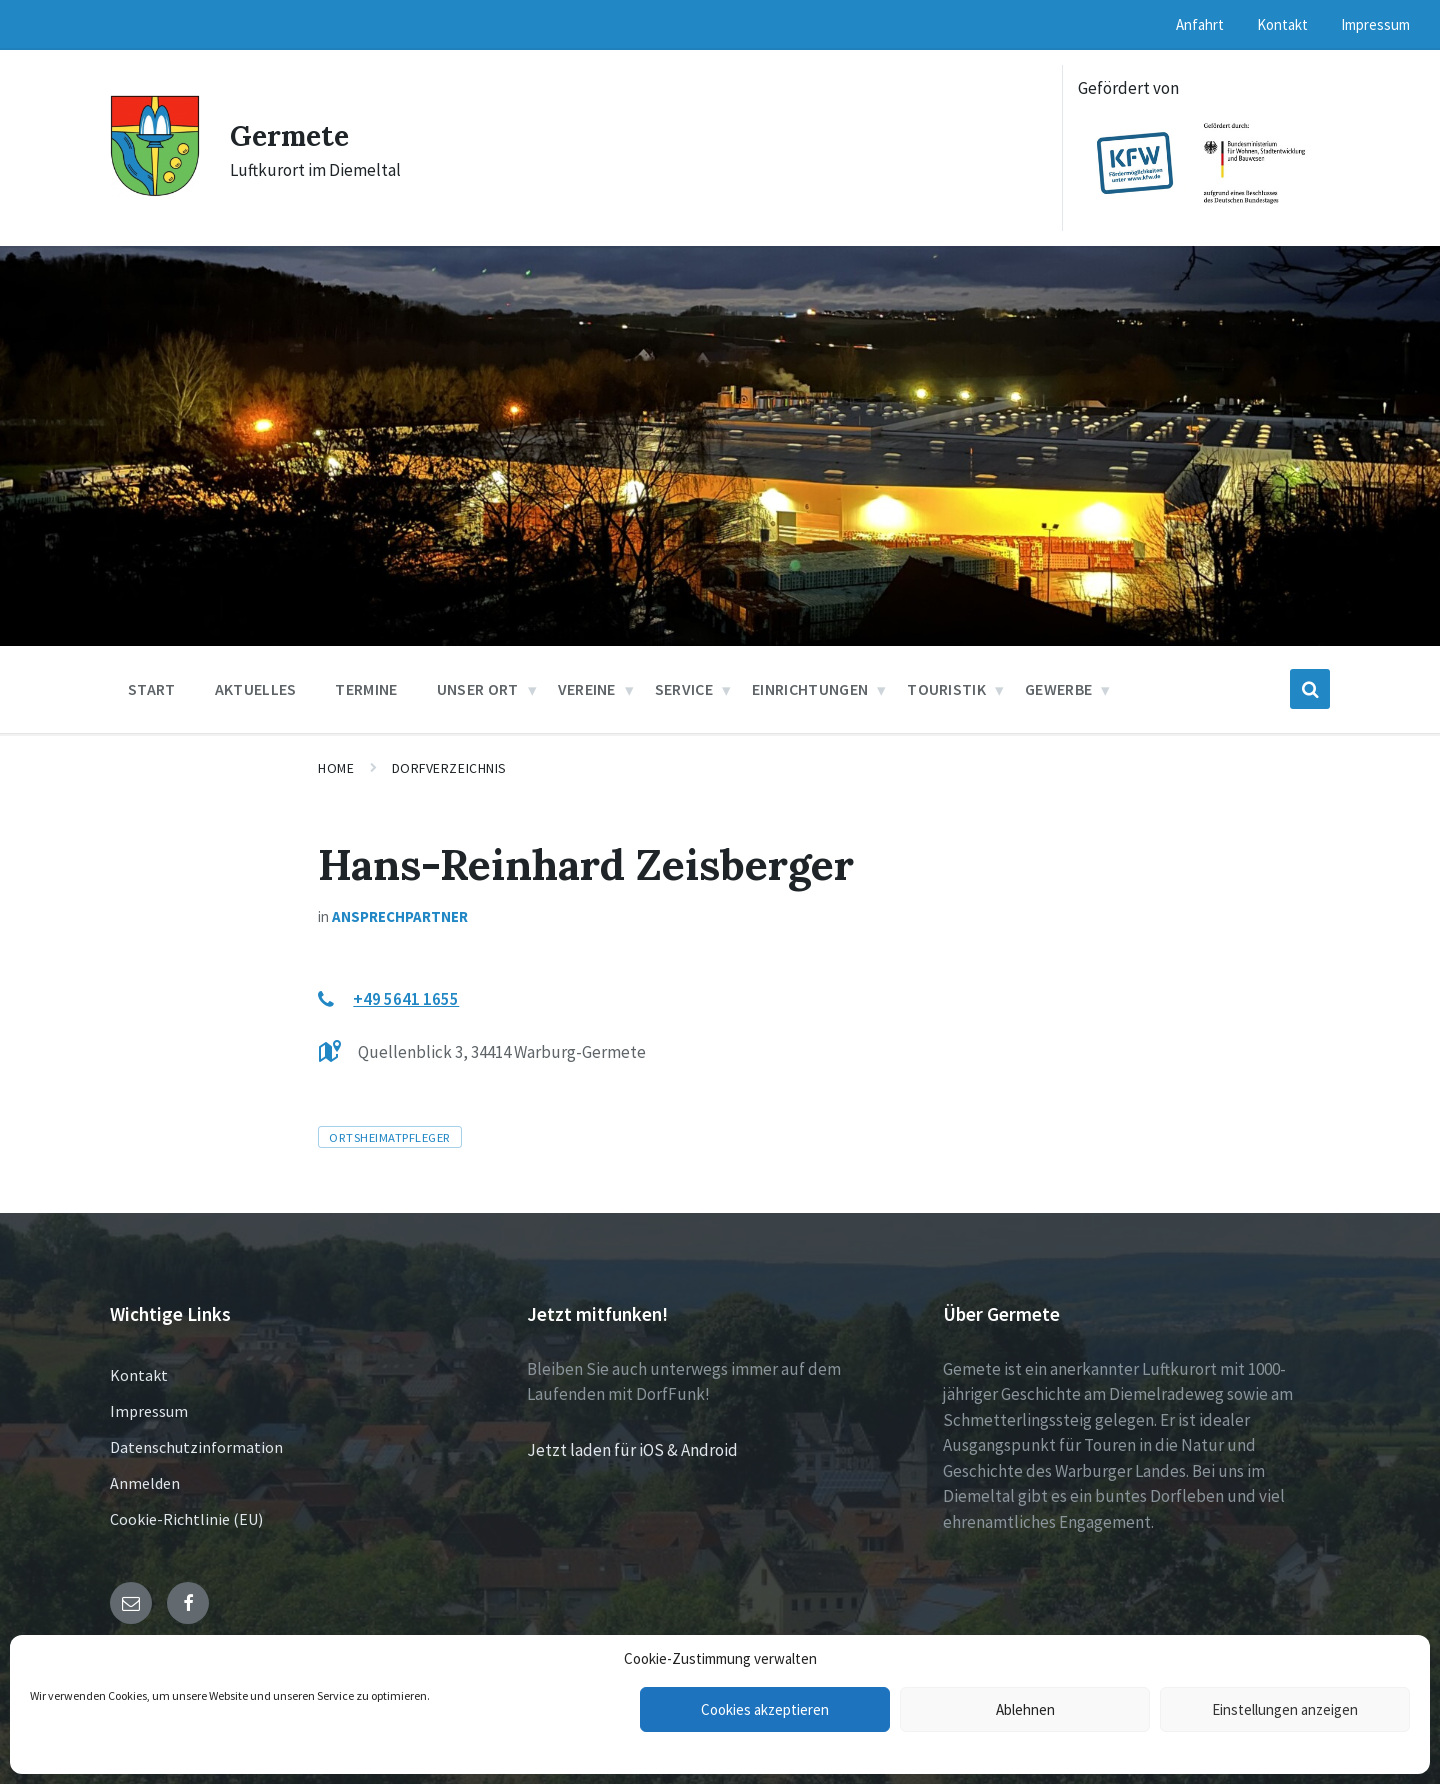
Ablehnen (1025, 1709)
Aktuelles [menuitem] (256, 689)
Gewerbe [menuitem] (1058, 689)
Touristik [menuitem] (946, 689)
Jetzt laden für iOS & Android (632, 1450)
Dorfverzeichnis (449, 768)
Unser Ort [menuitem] (478, 689)
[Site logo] (155, 191)
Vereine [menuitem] (587, 689)
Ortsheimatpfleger (390, 1137)
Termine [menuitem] (366, 689)
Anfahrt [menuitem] (1200, 24)
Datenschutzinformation (196, 1447)
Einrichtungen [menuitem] (810, 689)
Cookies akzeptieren (765, 1709)
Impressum (149, 1411)
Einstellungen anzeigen (1285, 1709)
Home (336, 768)
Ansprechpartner (400, 916)
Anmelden (145, 1483)
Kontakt (139, 1375)
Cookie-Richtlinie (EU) (186, 1519)
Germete (293, 135)
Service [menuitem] (684, 689)
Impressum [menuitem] (1375, 24)
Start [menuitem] (152, 689)
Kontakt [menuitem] (1282, 24)
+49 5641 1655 (406, 999)
